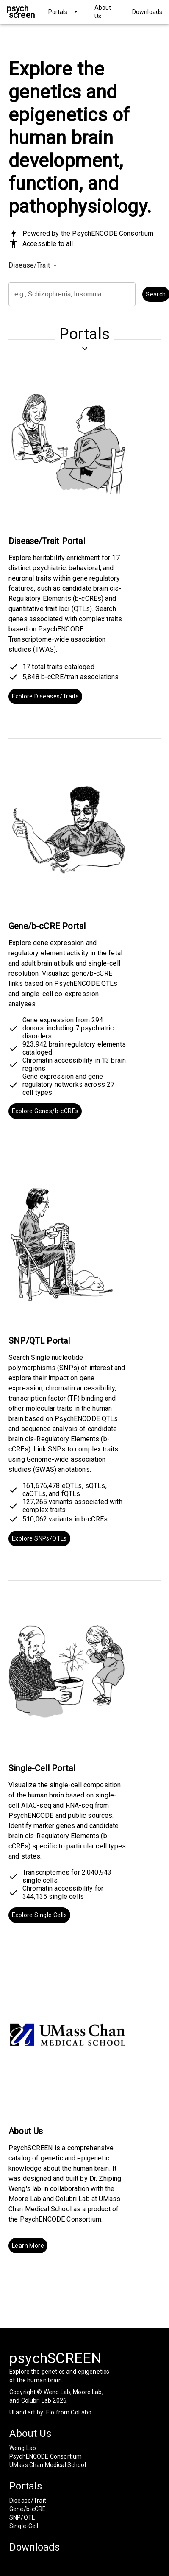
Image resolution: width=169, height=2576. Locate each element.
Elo (50, 2412)
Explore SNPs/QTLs (39, 1538)
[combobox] (72, 294)
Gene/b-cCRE (27, 2509)
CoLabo (81, 2412)
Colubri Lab (36, 2400)
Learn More (27, 2246)
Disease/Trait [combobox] (29, 265)
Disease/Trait (27, 2500)
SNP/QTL (22, 2517)
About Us (30, 2433)
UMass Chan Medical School (47, 2465)
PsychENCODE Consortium (45, 2456)
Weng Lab (57, 2392)
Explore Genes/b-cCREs (45, 1111)
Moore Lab (87, 2392)
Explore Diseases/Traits (45, 696)
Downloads (34, 2547)
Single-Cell (24, 2526)
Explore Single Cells (39, 1915)
